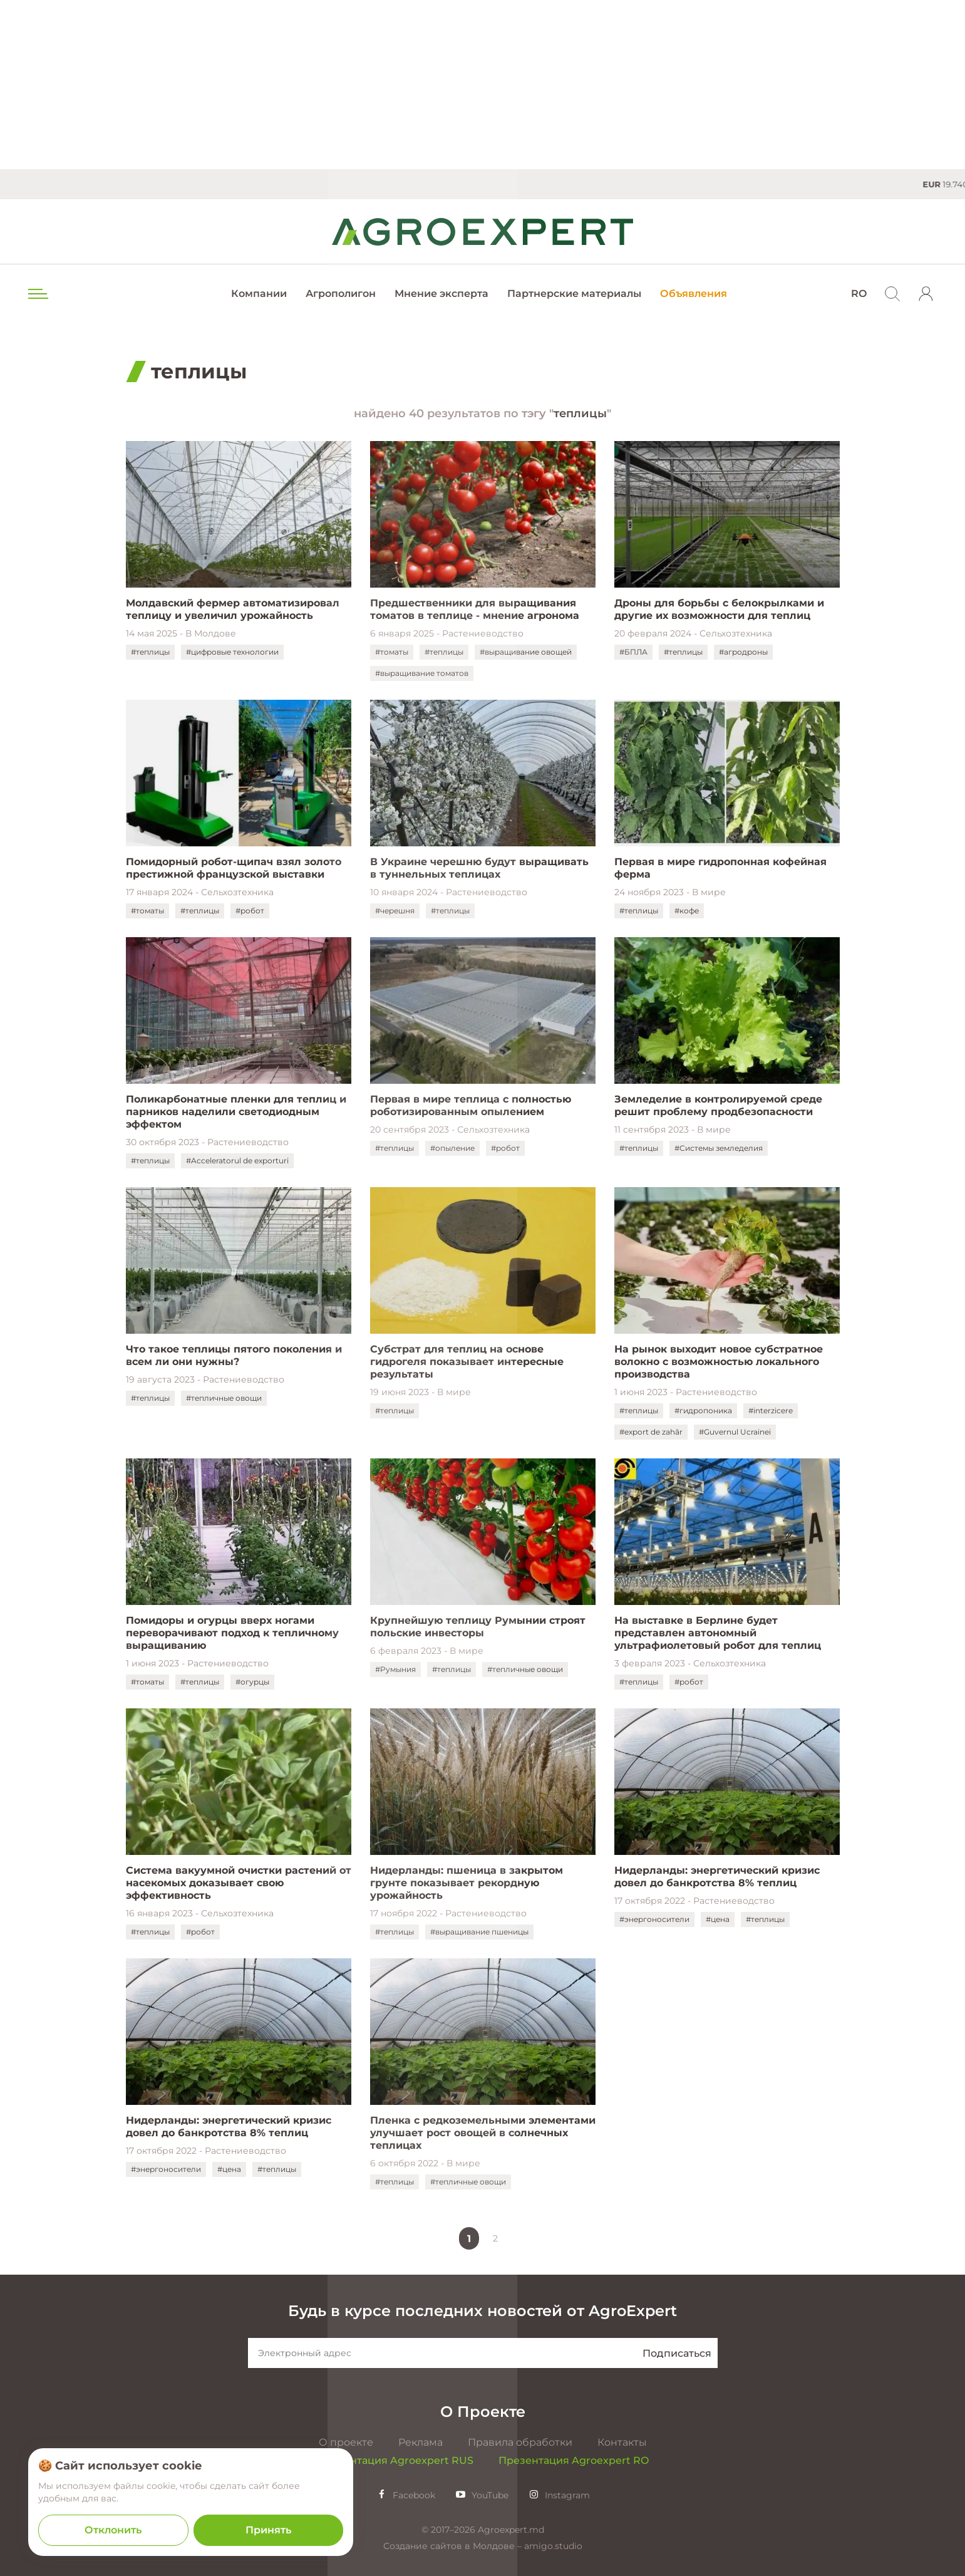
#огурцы (252, 1681)
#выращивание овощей (526, 652)
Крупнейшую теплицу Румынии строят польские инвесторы (478, 1626)
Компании (259, 293)
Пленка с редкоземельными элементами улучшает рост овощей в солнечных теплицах (483, 2132)
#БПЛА (633, 652)
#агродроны (743, 652)
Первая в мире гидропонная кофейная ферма (720, 868)
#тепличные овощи (224, 1398)
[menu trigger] (37, 294)
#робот (249, 910)
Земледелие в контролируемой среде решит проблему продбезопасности (718, 1105)
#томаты (391, 652)
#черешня (395, 910)
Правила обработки (520, 2442)
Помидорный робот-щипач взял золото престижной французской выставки (233, 868)
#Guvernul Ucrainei (735, 1431)
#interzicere (770, 1410)
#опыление (452, 1148)
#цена (718, 1919)
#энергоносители (654, 1919)
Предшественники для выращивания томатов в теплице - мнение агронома (474, 609)
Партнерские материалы (574, 293)
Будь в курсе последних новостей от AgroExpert (482, 2311)
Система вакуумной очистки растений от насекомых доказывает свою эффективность (238, 1882)
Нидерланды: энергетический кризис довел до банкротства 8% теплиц (717, 1876)
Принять (268, 2530)
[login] (926, 293)
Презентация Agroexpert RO (573, 2460)
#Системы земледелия (718, 1148)
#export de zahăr (651, 1431)
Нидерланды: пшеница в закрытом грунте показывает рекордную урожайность (466, 1882)
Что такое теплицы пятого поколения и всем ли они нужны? (234, 1355)
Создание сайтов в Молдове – (453, 2546)
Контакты (622, 2442)
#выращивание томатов (421, 673)
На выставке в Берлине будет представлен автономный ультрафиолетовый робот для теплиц (720, 1632)
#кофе (686, 910)
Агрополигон (341, 293)
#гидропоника (703, 1410)
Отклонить (113, 2530)
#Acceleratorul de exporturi (237, 1160)
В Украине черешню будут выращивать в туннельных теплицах (479, 868)
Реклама (420, 2442)
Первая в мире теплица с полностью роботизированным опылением (470, 1105)
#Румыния (395, 1669)
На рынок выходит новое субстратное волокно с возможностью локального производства (718, 1361)
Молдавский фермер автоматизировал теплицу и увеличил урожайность (232, 609)
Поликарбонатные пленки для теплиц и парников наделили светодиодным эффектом (236, 1111)
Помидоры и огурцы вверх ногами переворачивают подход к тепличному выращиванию (232, 1632)
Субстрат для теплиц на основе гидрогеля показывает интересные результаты (467, 1361)
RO (859, 293)
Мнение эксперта (441, 293)
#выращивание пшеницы (479, 1931)
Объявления (693, 293)
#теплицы (150, 652)
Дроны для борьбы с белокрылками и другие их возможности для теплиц (719, 609)
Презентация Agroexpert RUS (395, 2460)
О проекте (346, 2442)
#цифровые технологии (232, 652)
